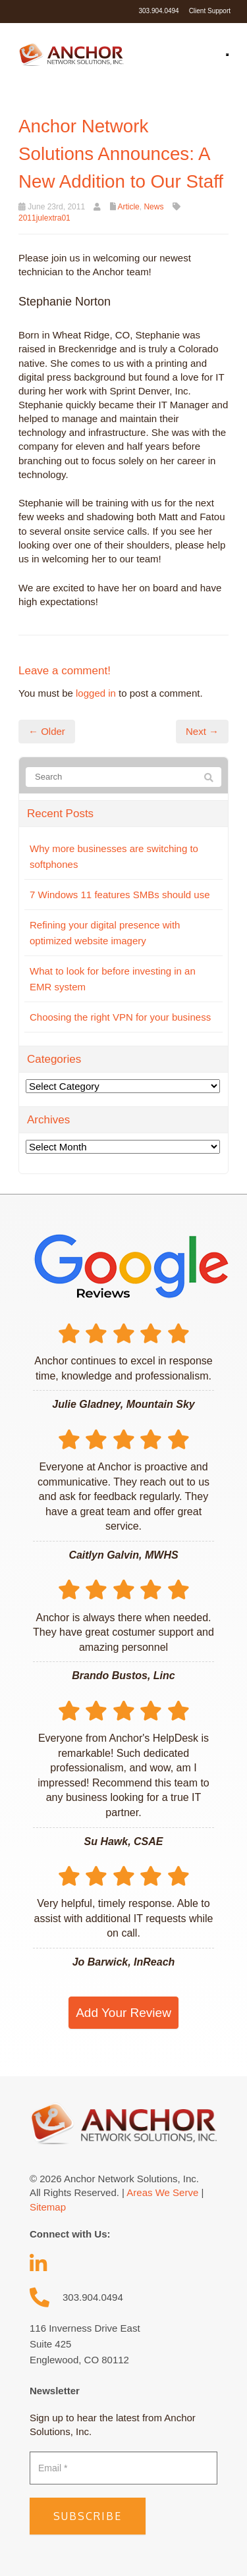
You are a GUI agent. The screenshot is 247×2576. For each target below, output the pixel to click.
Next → (202, 731)
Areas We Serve (162, 2192)
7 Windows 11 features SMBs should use (119, 894)
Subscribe (87, 2516)
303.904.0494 (158, 10)
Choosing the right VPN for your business (120, 1017)
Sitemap (48, 2207)
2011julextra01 (44, 218)
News (153, 206)
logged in (96, 693)
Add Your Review (123, 2013)
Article (128, 206)
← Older (46, 731)
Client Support (210, 10)
